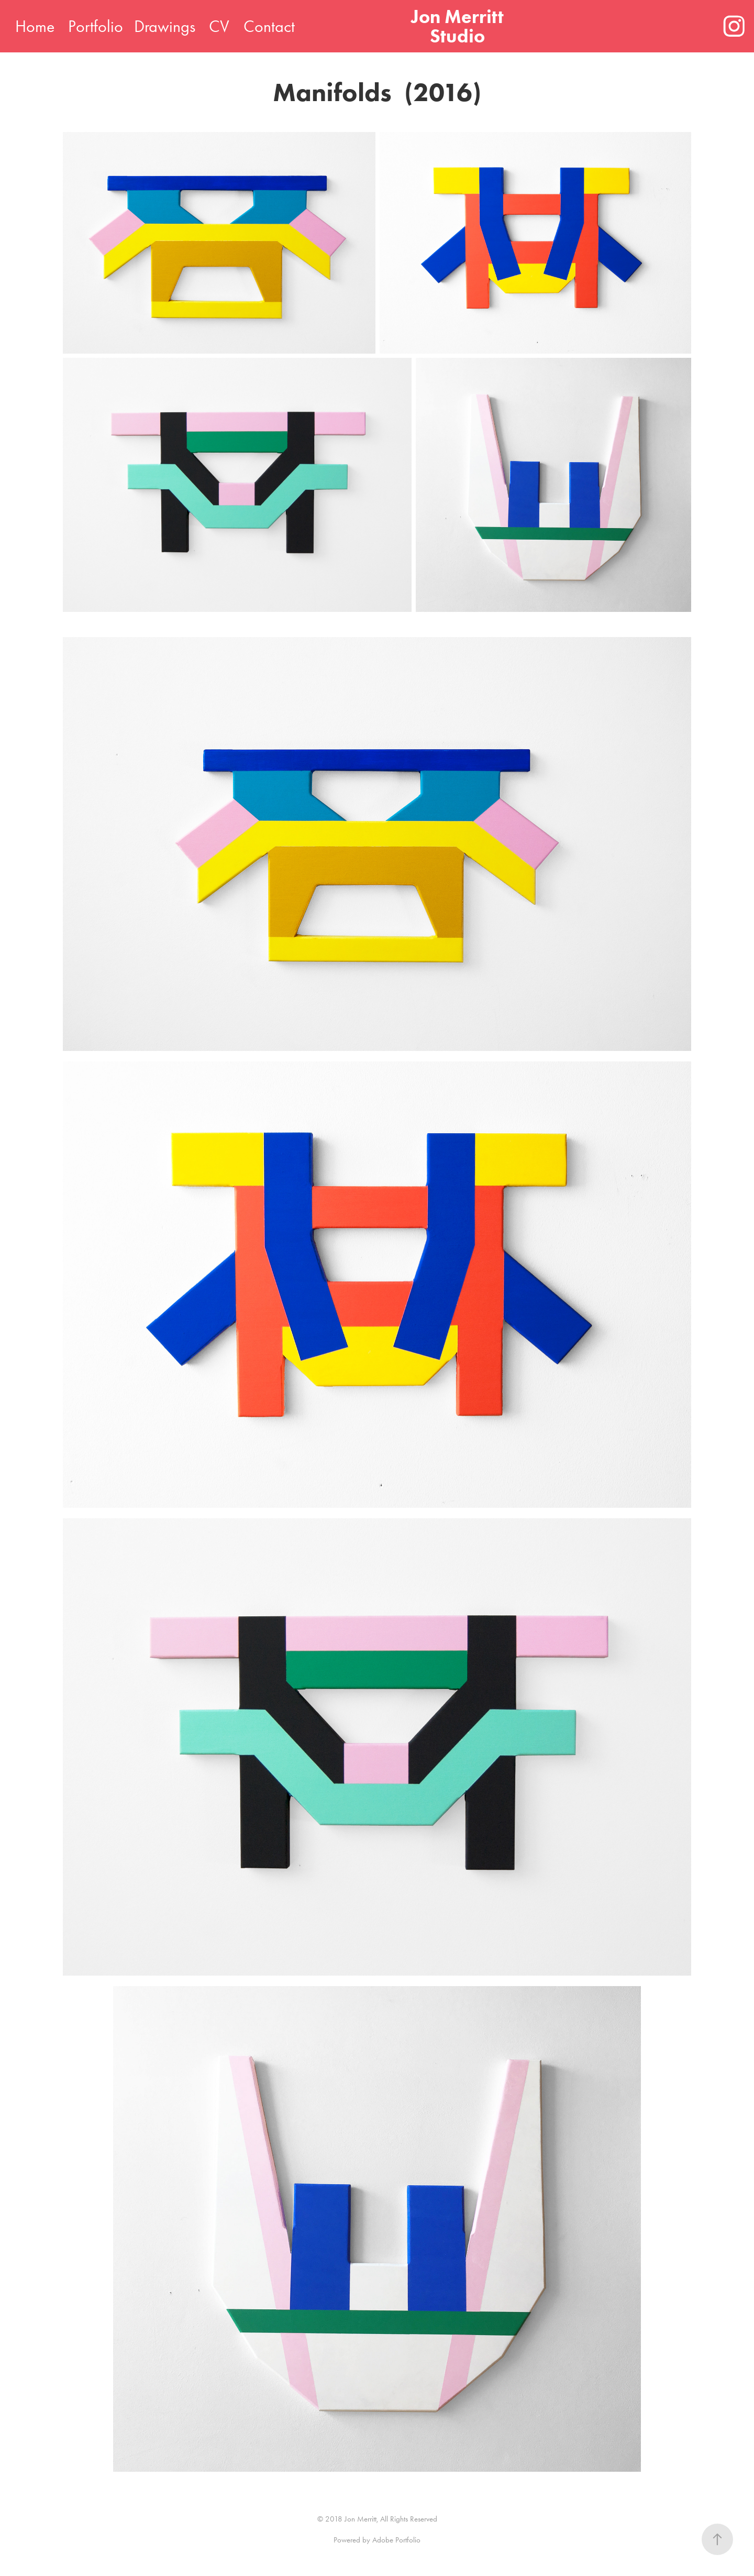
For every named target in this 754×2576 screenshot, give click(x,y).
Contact (269, 26)
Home (34, 26)
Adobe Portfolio (396, 2540)
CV (219, 26)
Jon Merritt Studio (459, 26)
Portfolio (95, 26)
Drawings (164, 26)
